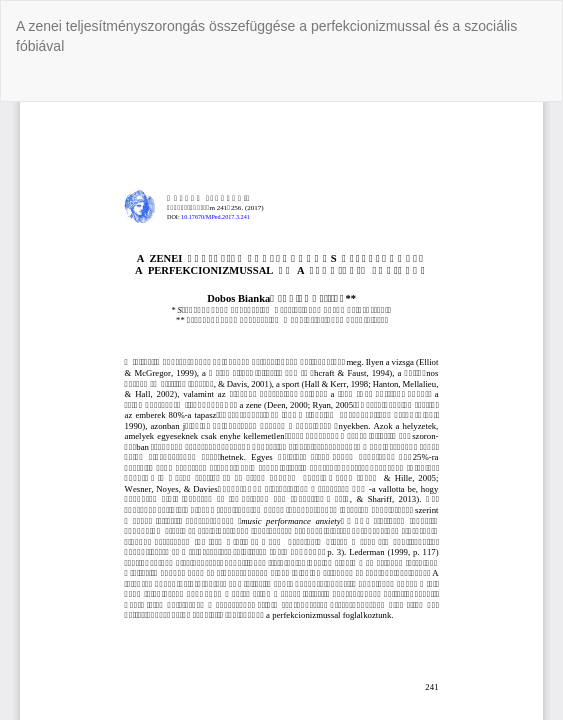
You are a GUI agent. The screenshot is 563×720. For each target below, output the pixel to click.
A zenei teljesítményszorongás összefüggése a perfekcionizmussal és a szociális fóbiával (266, 36)
